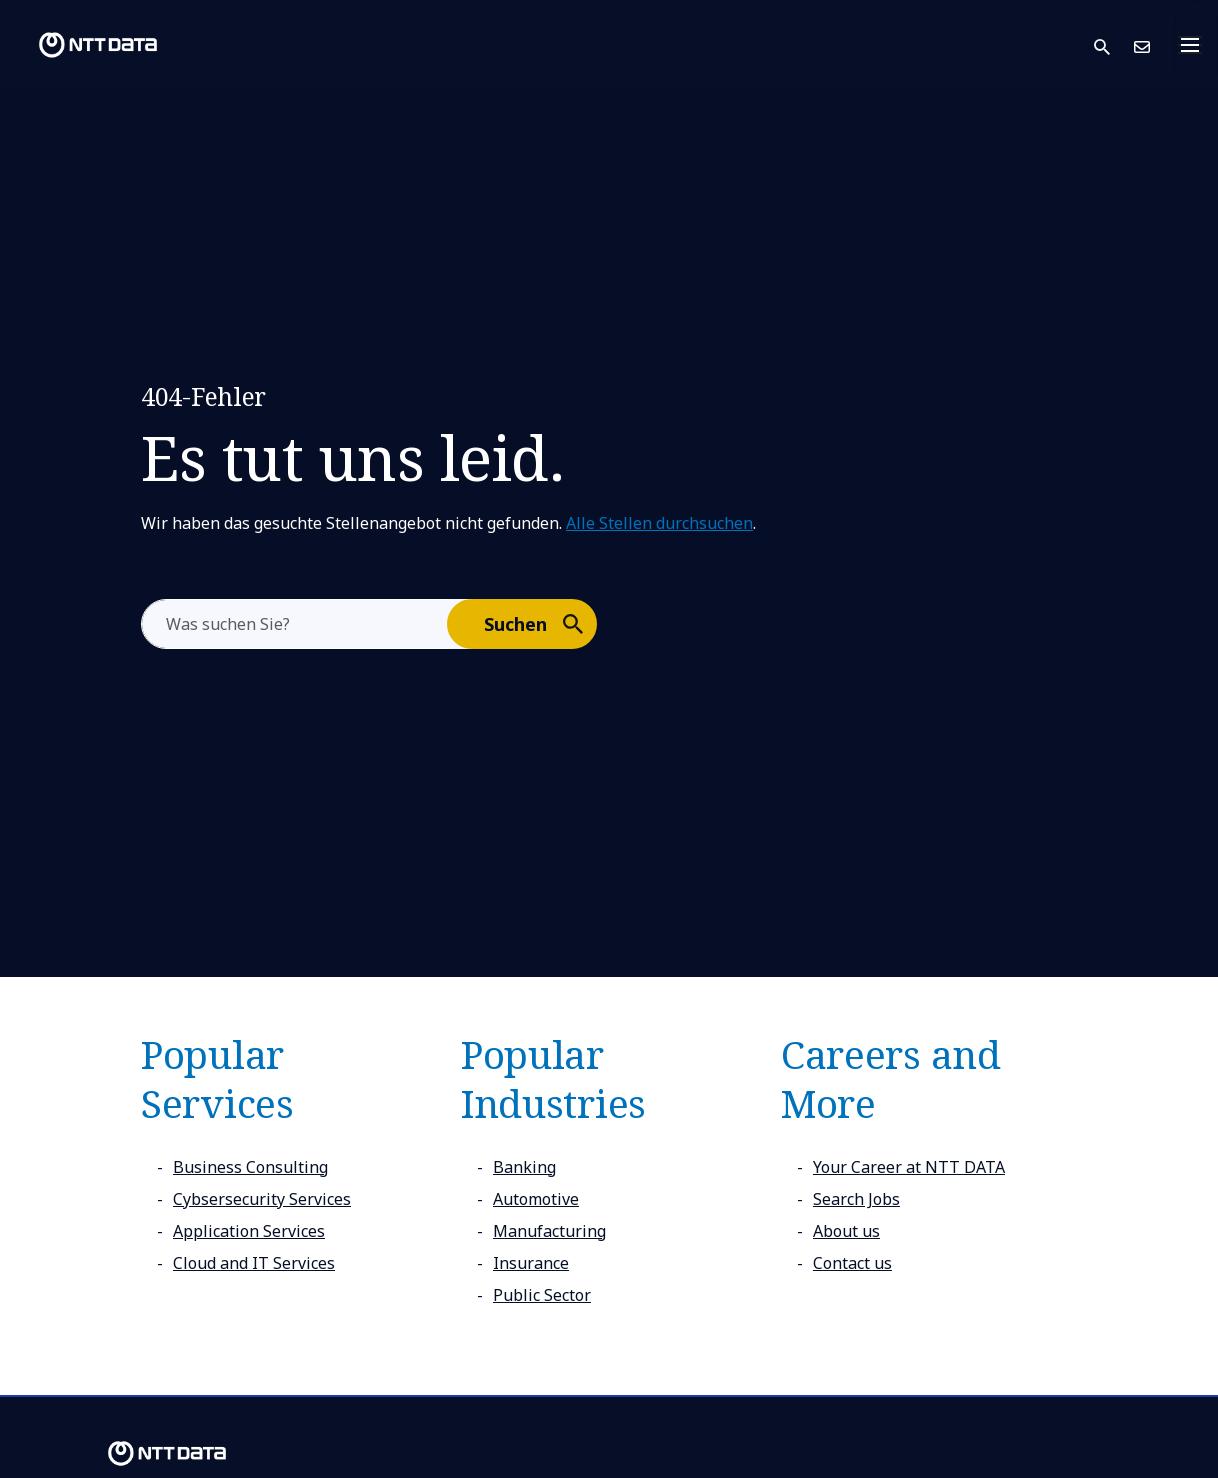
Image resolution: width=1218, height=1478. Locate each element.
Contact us (852, 1263)
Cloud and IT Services (254, 1263)
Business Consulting (250, 1167)
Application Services (249, 1231)
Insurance (531, 1263)
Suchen (539, 623)
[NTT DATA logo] (82, 45)
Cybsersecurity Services (262, 1199)
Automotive (536, 1199)
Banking (524, 1167)
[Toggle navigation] (1196, 45)
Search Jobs (856, 1199)
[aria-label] (294, 624)
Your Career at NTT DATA (909, 1167)
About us (846, 1231)
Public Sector (542, 1295)
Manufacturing (549, 1231)
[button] (1114, 45)
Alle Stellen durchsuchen (659, 523)
